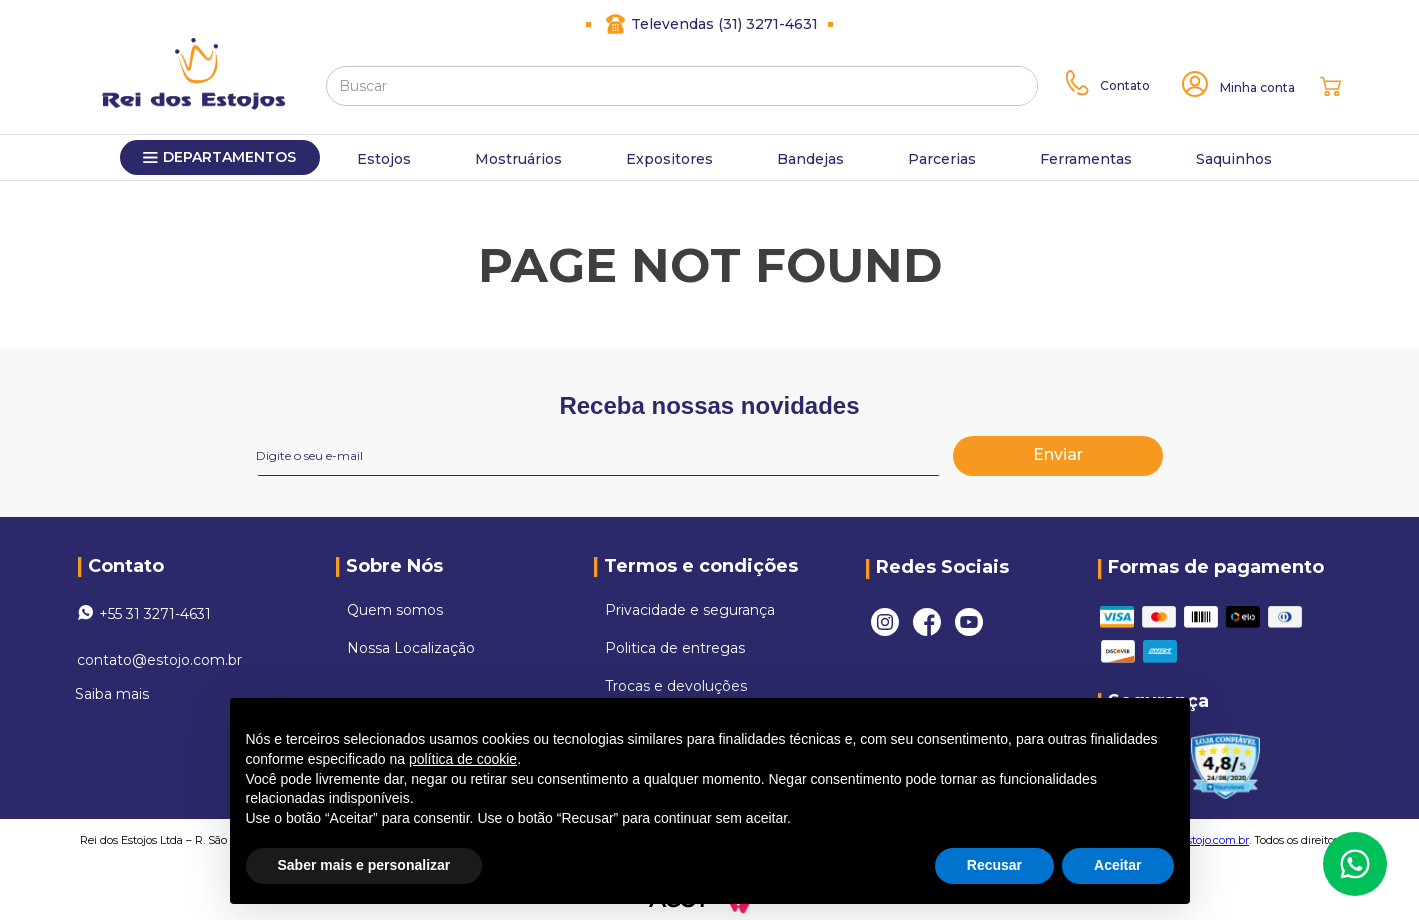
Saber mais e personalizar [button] (364, 865)
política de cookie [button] (463, 759)
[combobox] (682, 86)
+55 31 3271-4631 (155, 614)
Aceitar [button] (1117, 865)
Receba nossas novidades (709, 405)
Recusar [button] (994, 865)
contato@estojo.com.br (159, 660)
